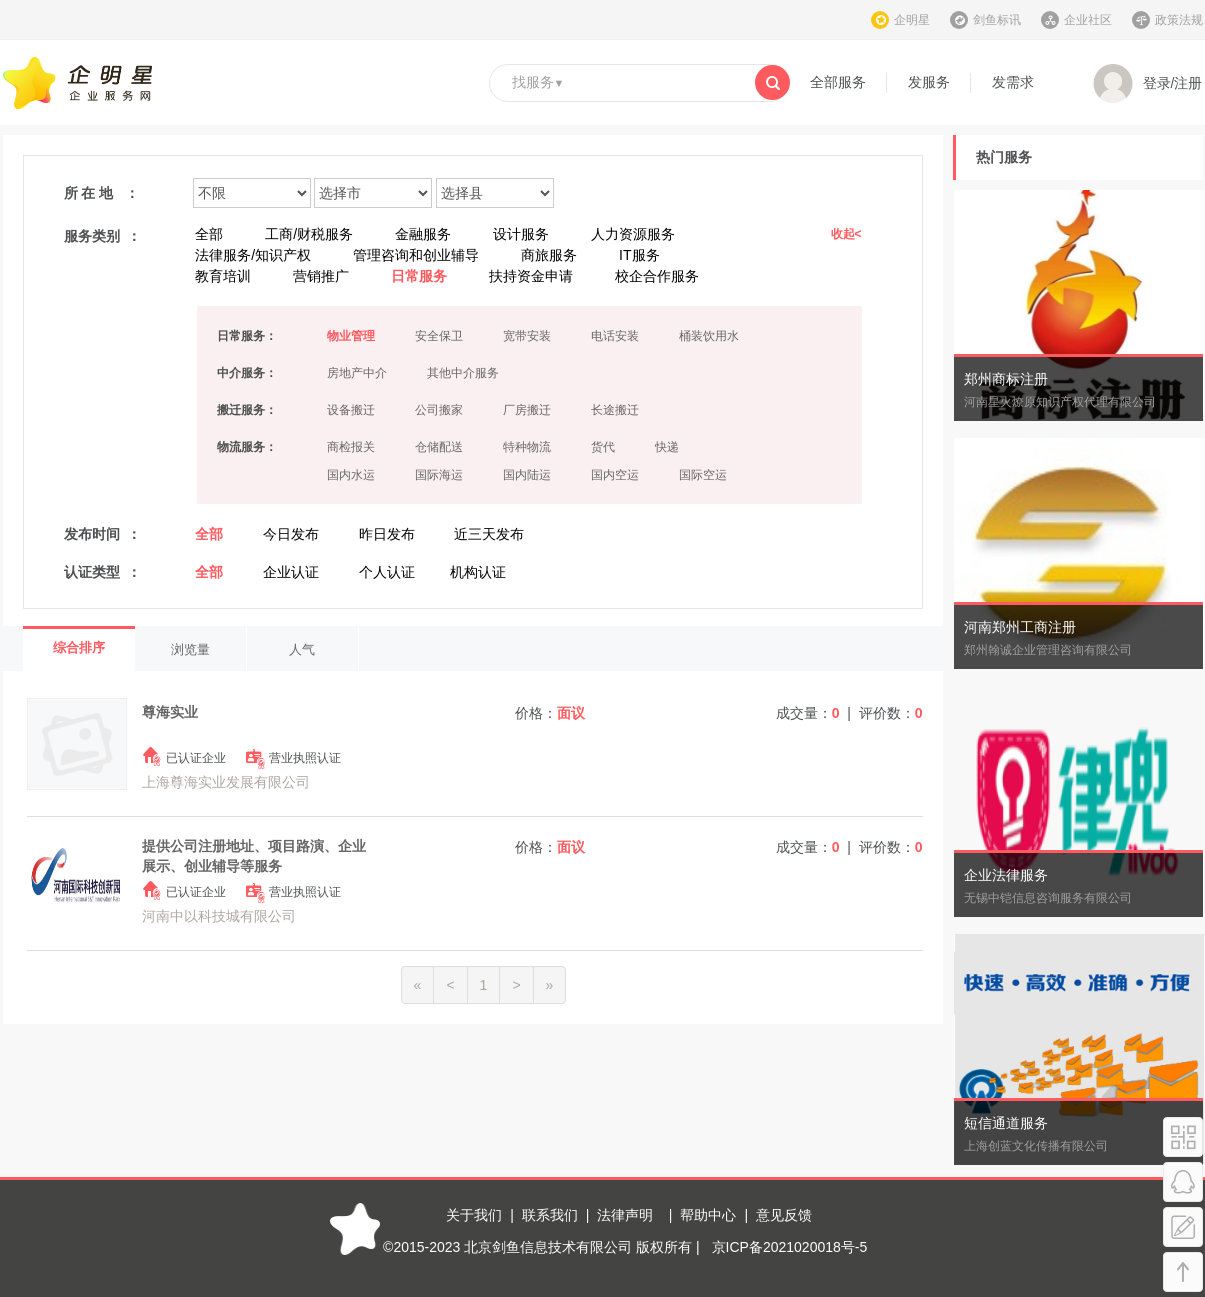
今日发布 (291, 534)
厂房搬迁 (527, 410)
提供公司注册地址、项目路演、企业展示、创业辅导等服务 (254, 856)
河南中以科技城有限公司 (219, 916)
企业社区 (1088, 20)
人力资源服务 (633, 234)
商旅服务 (549, 255)
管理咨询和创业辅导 (416, 255)
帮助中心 (708, 1215)
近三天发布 (489, 534)
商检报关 (351, 447)
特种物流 (527, 447)
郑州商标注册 (1006, 379)
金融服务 (423, 234)
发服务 (929, 82)
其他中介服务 (463, 373)
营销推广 (321, 276)
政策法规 (1179, 20)
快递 (667, 447)
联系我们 (550, 1215)
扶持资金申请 (531, 276)
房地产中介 (357, 373)
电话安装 (615, 336)
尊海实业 (170, 712)
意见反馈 (784, 1215)
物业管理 (351, 336)
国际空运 (703, 475)
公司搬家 (439, 410)
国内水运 (351, 475)
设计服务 (521, 234)
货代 (603, 447)
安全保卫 (439, 336)
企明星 (912, 20)
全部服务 (838, 82)
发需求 (1013, 82)
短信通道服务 (1006, 1123)
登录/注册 (1148, 84)
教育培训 (223, 276)
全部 (209, 234)
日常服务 (419, 276)
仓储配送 (439, 447)
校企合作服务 (657, 276)
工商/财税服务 (309, 234)
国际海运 (439, 475)
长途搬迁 (615, 410)
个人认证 (387, 572)
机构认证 (478, 572)
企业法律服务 (1006, 875)
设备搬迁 (351, 410)
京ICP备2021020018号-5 (790, 1247)
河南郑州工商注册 (1020, 627)
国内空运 (615, 475)
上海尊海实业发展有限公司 (226, 782)
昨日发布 (387, 534)
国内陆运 (527, 475)
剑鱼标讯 (997, 20)
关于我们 (474, 1215)
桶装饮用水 (709, 336)
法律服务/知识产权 (253, 255)
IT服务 (639, 255)
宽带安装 (527, 336)
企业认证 (291, 572)
